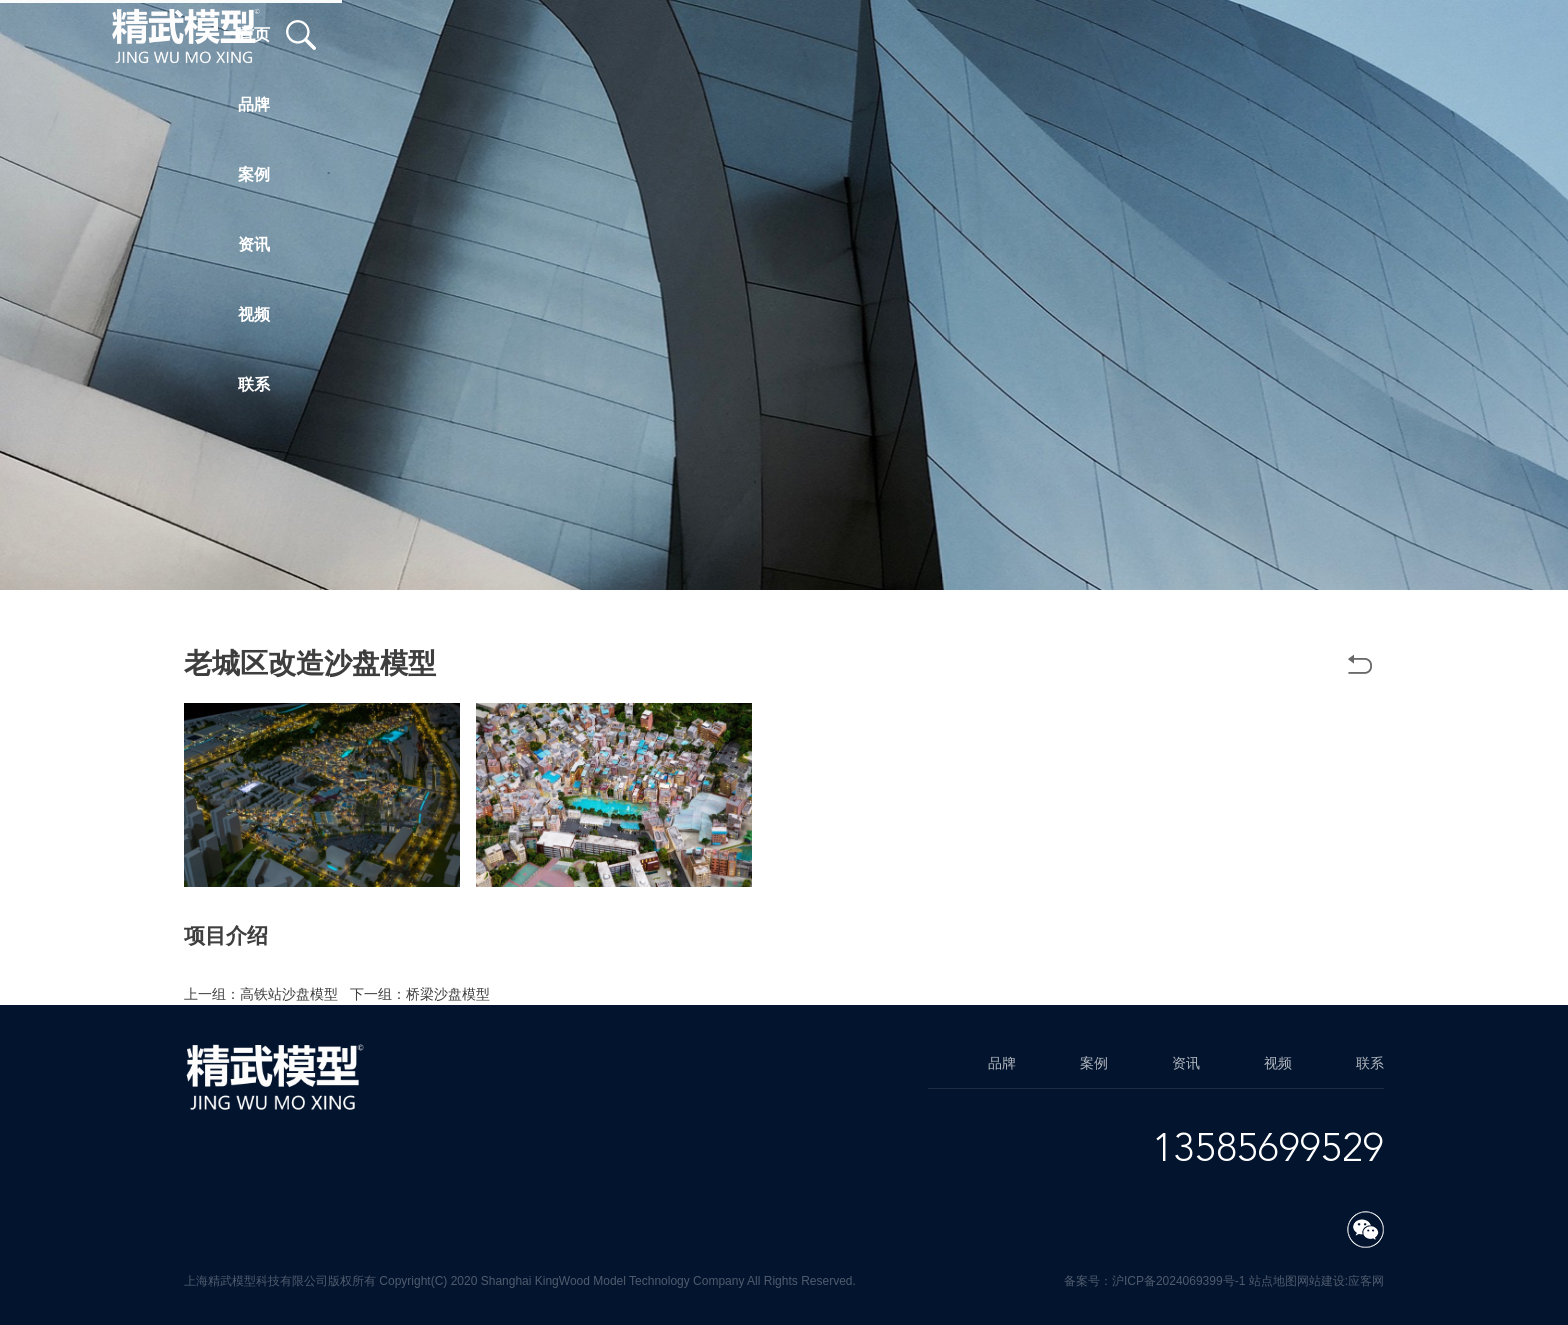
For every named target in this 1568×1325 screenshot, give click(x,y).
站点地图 (1273, 1281)
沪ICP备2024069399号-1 (1178, 1281)
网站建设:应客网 (1340, 1281)
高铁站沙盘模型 (289, 994)
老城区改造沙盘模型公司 (863, 958)
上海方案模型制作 (352, 976)
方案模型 (982, 958)
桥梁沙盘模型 (448, 994)
